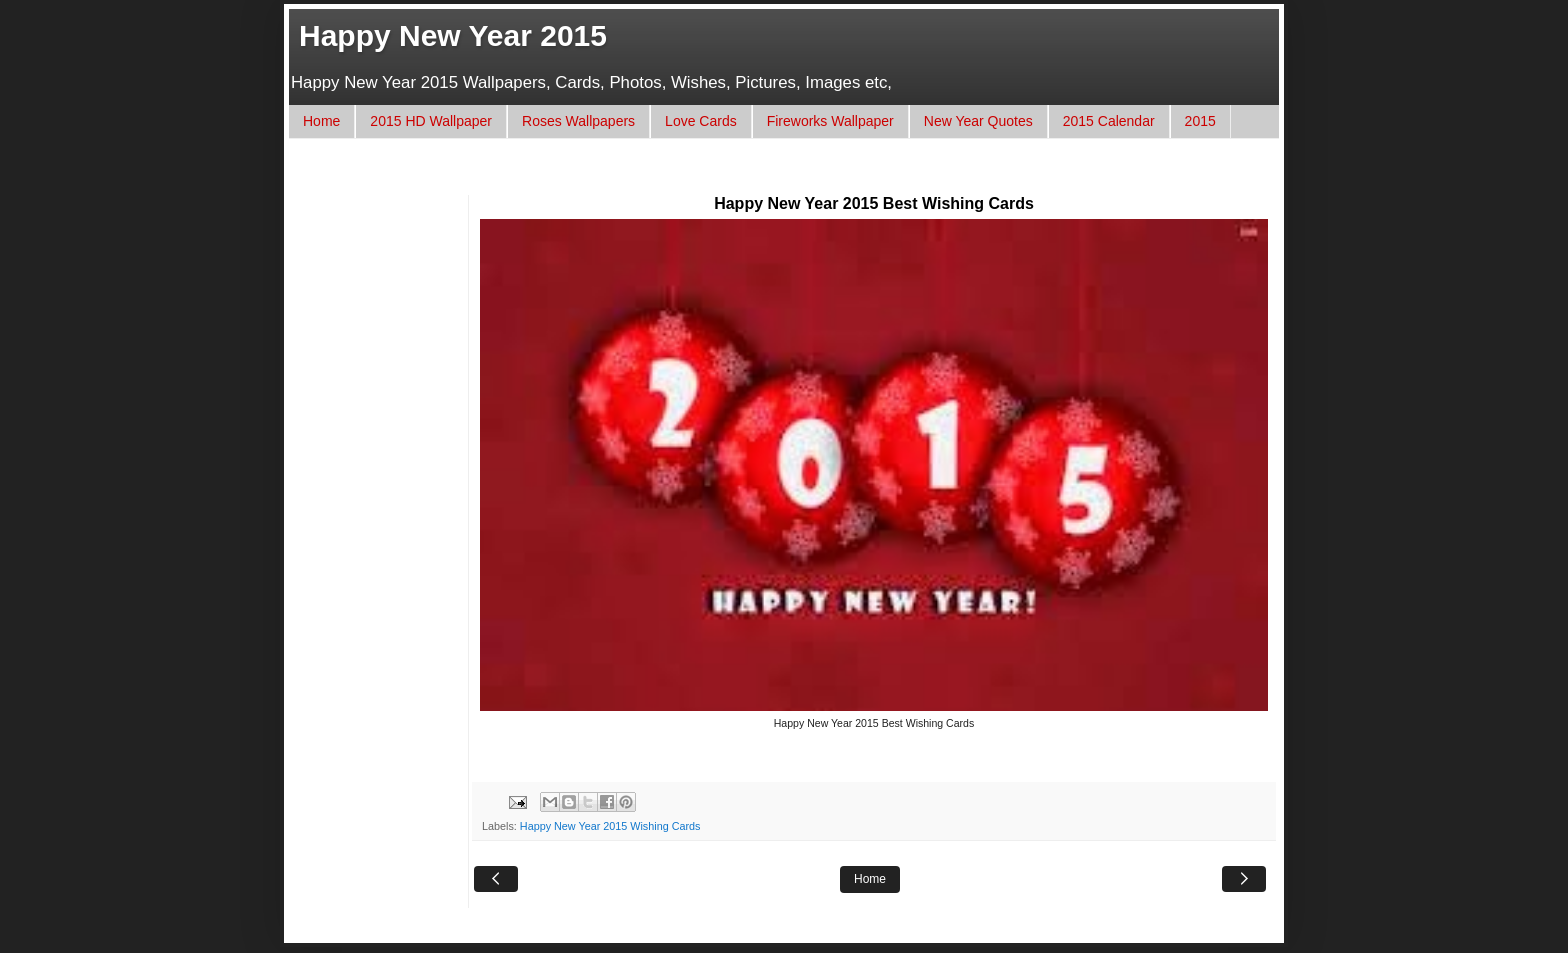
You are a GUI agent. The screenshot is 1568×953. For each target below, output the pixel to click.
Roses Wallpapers (578, 121)
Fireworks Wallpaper (830, 121)
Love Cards (701, 121)
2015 (1200, 121)
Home (321, 121)
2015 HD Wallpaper (431, 121)
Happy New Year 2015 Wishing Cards (610, 826)
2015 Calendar (1109, 121)
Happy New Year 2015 (453, 35)
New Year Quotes (978, 121)
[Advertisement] (668, 176)
